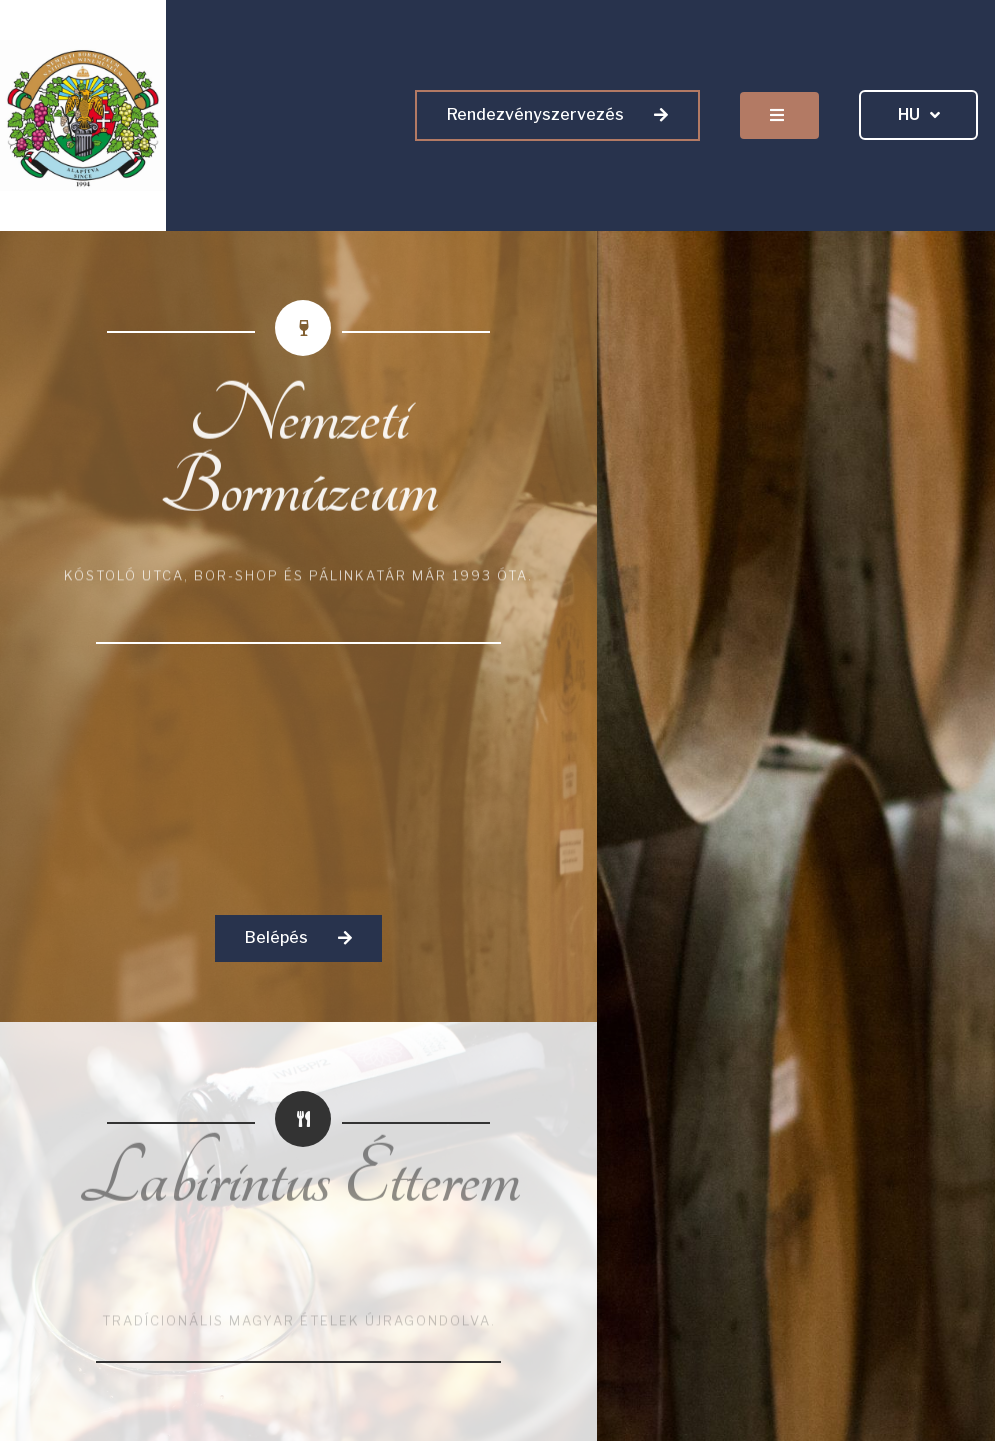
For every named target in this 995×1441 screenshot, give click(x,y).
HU (919, 115)
